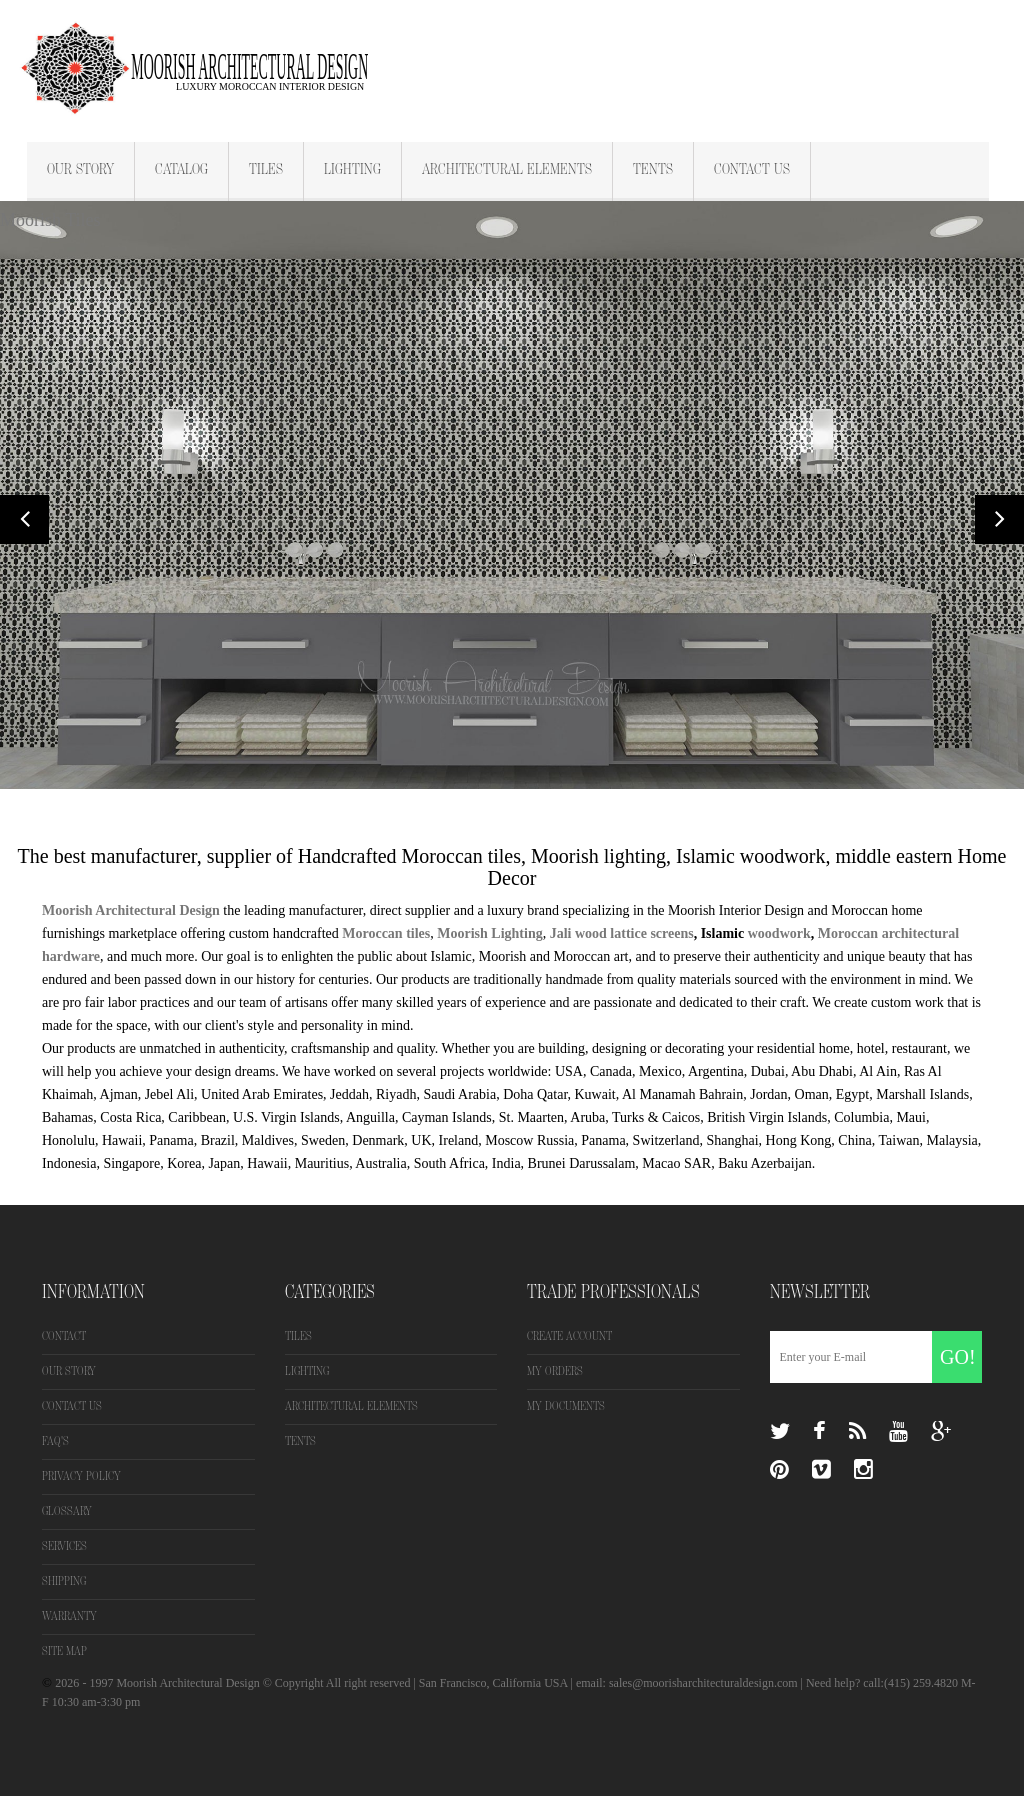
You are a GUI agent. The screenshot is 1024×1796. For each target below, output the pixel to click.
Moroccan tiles (385, 933)
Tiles (266, 170)
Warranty (69, 1616)
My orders (555, 1371)
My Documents (566, 1406)
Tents (653, 170)
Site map (64, 1651)
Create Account (569, 1336)
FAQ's (55, 1441)
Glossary (67, 1511)
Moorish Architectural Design (131, 910)
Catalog (181, 170)
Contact (64, 1336)
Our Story (80, 170)
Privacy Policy (81, 1476)
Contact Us (752, 170)
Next (999, 519)
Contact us (72, 1406)
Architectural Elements (507, 170)
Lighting (352, 170)
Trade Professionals (613, 1292)
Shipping (64, 1581)
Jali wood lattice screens (622, 933)
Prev (24, 519)
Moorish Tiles (50, 220)
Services (64, 1546)
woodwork (779, 933)
